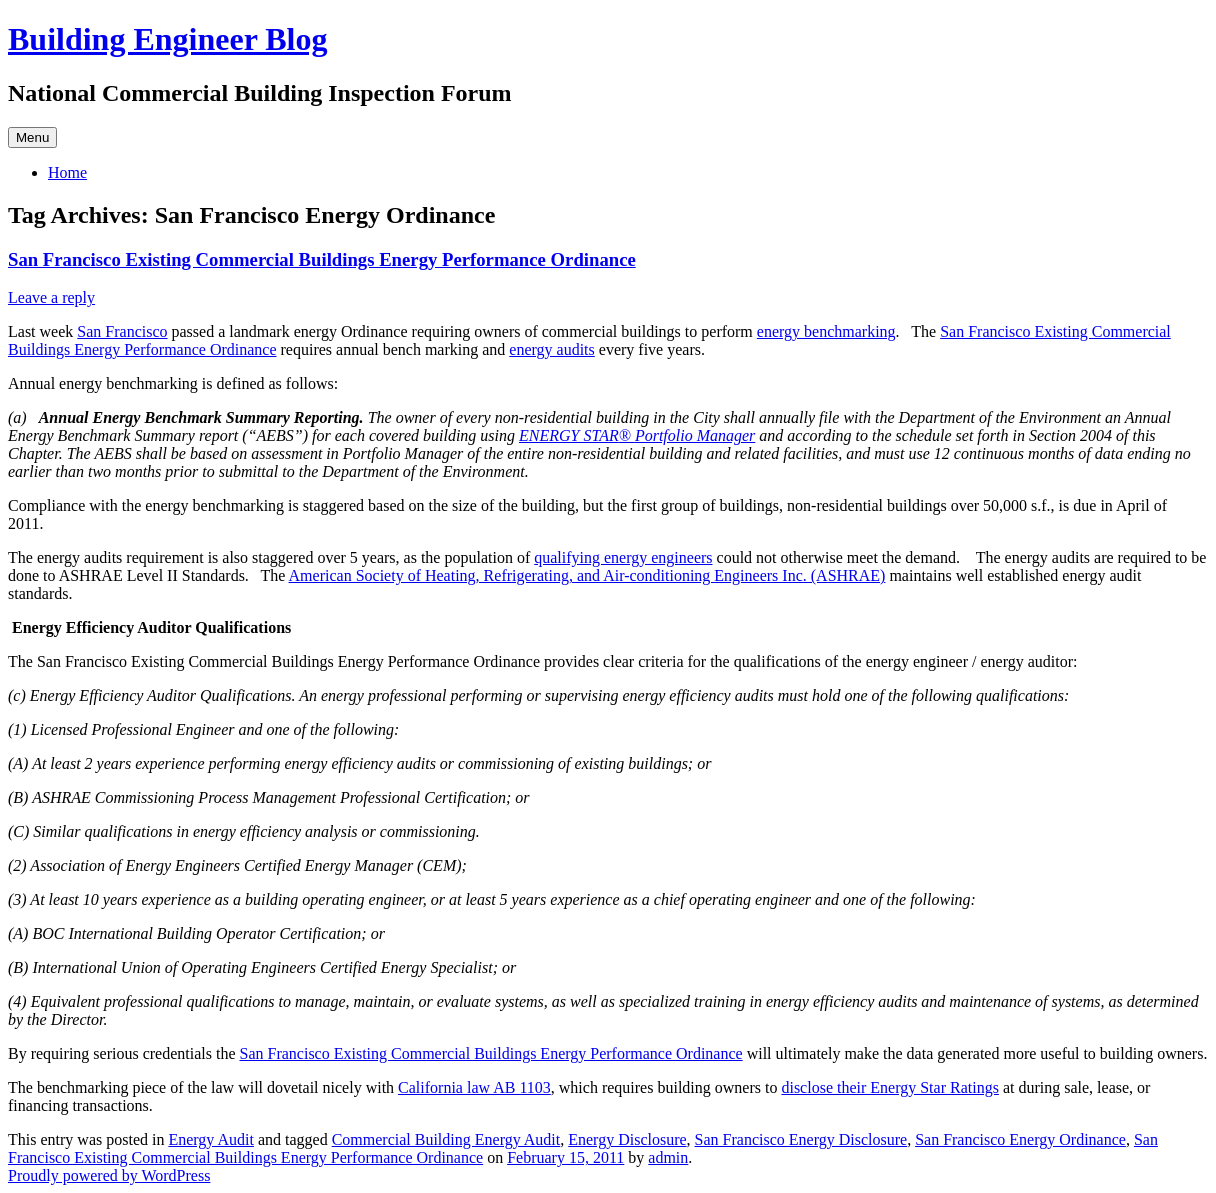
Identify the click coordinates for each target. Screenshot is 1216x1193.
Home (67, 172)
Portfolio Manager (695, 435)
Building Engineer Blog (168, 39)
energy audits (551, 349)
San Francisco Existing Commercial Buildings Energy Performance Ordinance (322, 259)
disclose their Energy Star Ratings (889, 1087)
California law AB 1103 (474, 1087)
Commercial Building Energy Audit (446, 1139)
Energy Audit (210, 1139)
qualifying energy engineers (623, 557)
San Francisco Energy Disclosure (801, 1139)
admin (668, 1157)
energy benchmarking (826, 331)
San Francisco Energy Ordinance (1020, 1139)
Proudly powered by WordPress (109, 1175)
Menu (32, 137)
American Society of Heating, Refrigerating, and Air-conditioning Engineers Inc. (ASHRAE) (587, 575)
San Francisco (122, 331)
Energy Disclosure (627, 1139)
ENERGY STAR (569, 435)
